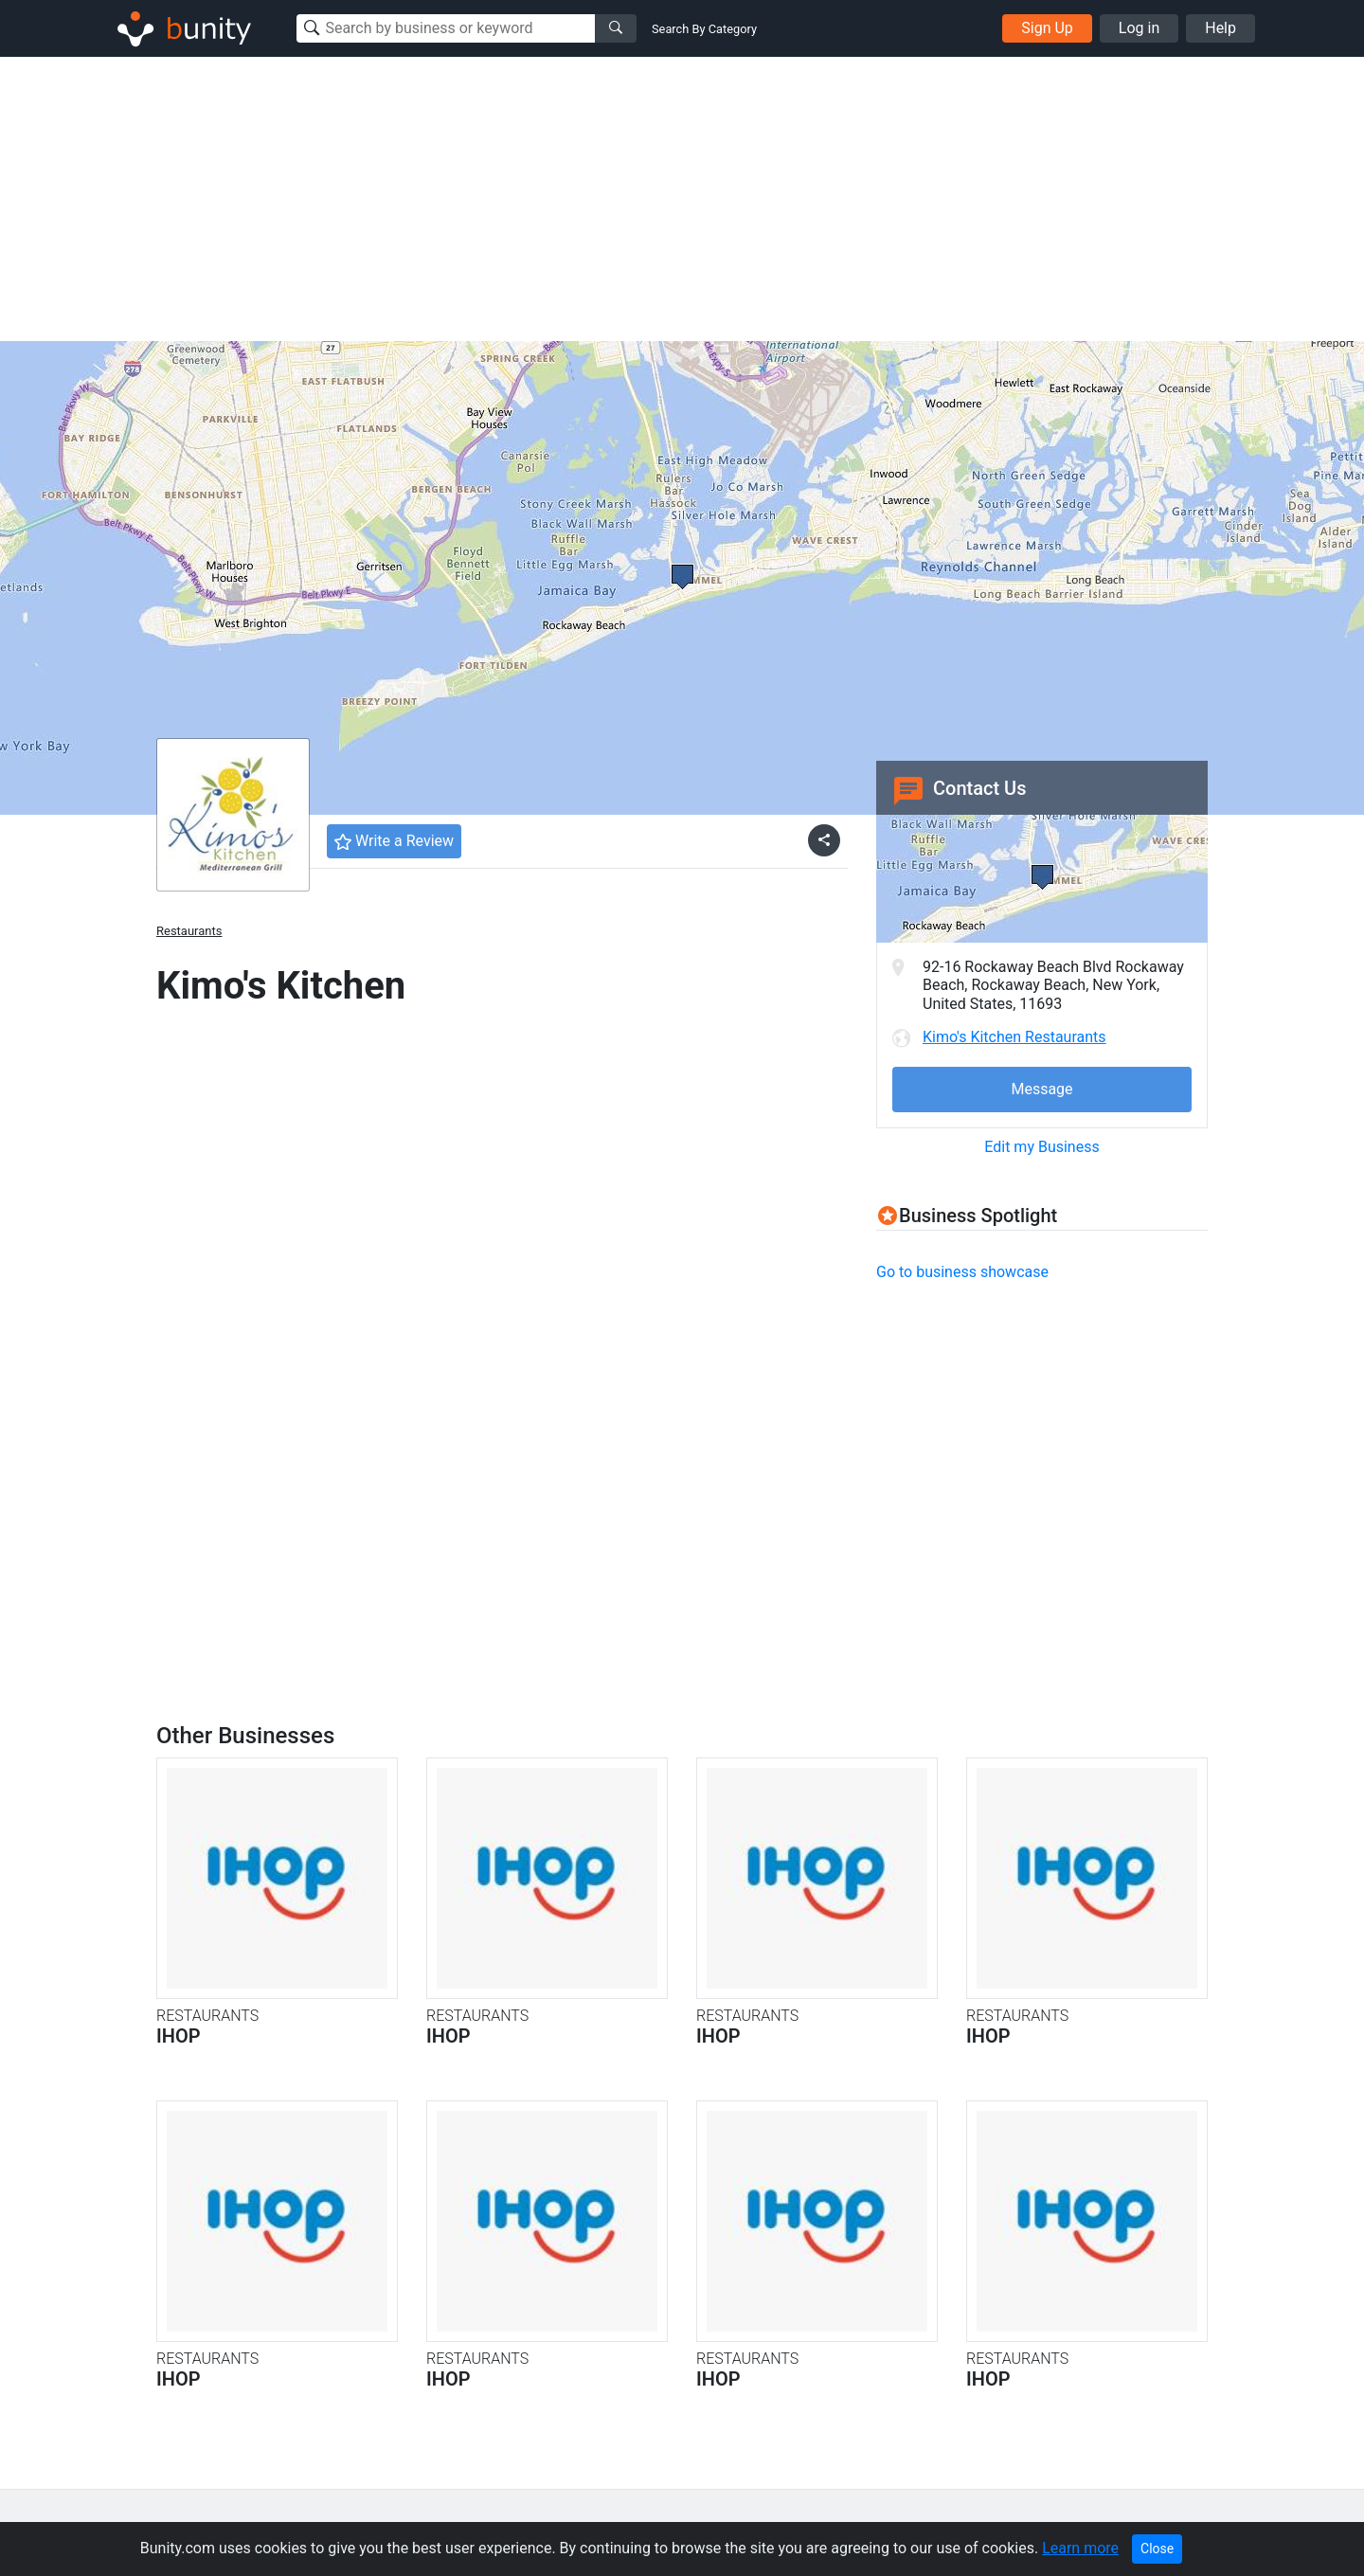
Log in (1139, 28)
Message (1041, 1089)
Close (1157, 2548)
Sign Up (1047, 28)
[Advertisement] (682, 199)
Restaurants (189, 931)
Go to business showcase (962, 1272)
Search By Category (704, 29)
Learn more (1080, 2548)
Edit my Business (1041, 1147)
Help (1220, 28)
